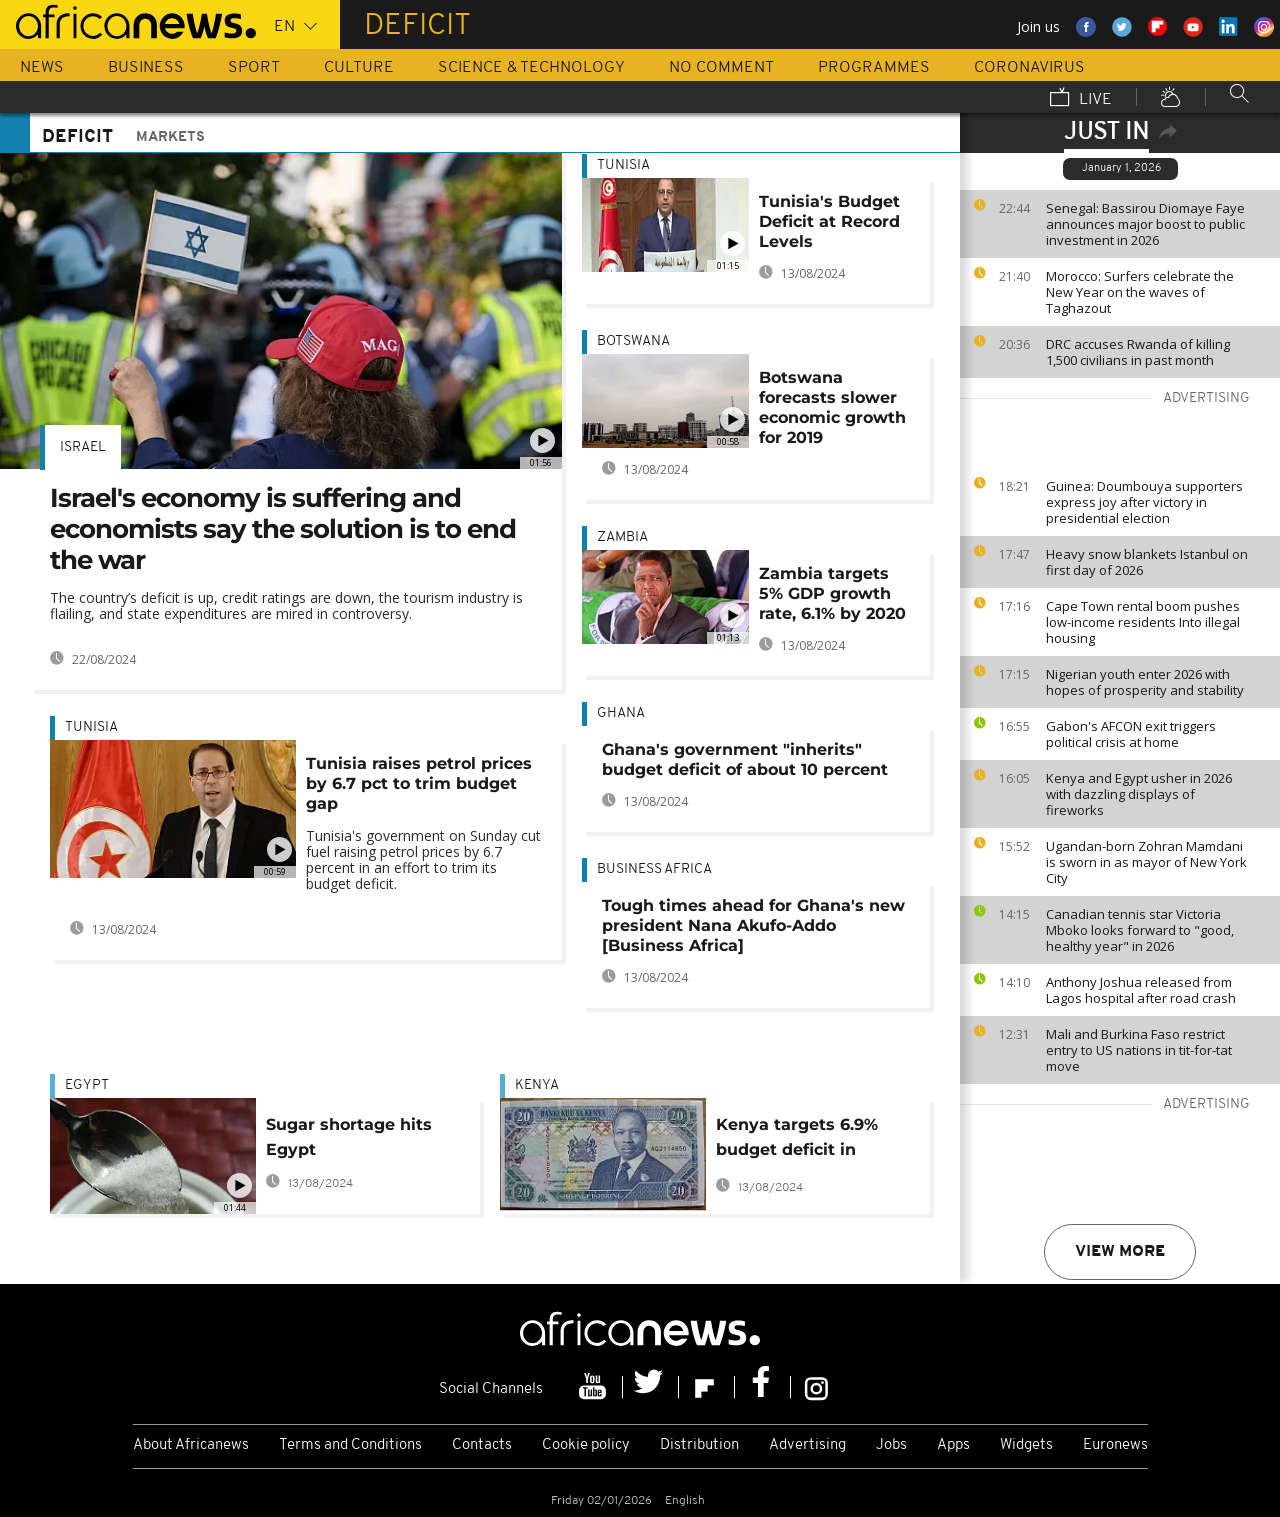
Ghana (621, 713)
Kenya (537, 1085)
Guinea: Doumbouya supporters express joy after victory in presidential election (1144, 502)
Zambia (622, 537)
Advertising (807, 1445)
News (42, 68)
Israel (83, 447)
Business (146, 68)
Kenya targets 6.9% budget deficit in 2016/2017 (797, 1140)
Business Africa (654, 869)
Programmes (874, 68)
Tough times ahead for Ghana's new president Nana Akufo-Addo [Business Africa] (753, 925)
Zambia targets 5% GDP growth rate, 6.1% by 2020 (832, 593)
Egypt (87, 1085)
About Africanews (191, 1445)
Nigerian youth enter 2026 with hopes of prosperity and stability (1145, 682)
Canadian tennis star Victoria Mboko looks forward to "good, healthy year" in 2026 (1140, 930)
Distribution (699, 1445)
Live (1081, 99)
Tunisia (91, 727)
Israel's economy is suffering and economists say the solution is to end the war (283, 529)
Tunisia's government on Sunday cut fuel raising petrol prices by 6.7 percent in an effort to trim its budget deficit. (423, 859)
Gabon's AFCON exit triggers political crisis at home (1131, 734)
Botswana (633, 341)
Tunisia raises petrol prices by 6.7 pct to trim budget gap (419, 783)
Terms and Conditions (350, 1445)
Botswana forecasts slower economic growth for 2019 (832, 407)
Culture (359, 68)
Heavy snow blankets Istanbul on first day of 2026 (1147, 562)
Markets (170, 137)
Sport (254, 68)
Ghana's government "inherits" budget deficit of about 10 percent (745, 759)
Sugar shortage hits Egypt (349, 1137)
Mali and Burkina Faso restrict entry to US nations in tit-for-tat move (1139, 1050)
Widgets (1026, 1445)
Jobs (891, 1445)
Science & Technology (531, 68)
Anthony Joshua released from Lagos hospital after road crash (1141, 990)
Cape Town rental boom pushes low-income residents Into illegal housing (1143, 622)
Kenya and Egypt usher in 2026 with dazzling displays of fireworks (1139, 794)
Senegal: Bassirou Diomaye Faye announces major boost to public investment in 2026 (1145, 224)
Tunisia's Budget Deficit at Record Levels (829, 221)
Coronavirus (1029, 68)
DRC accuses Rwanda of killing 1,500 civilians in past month (1138, 352)
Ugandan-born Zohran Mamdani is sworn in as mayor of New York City (1146, 862)
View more (1120, 1252)
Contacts (482, 1445)
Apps (953, 1445)
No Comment (721, 68)
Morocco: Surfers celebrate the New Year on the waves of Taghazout (1140, 292)
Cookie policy (586, 1445)
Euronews (1115, 1445)
